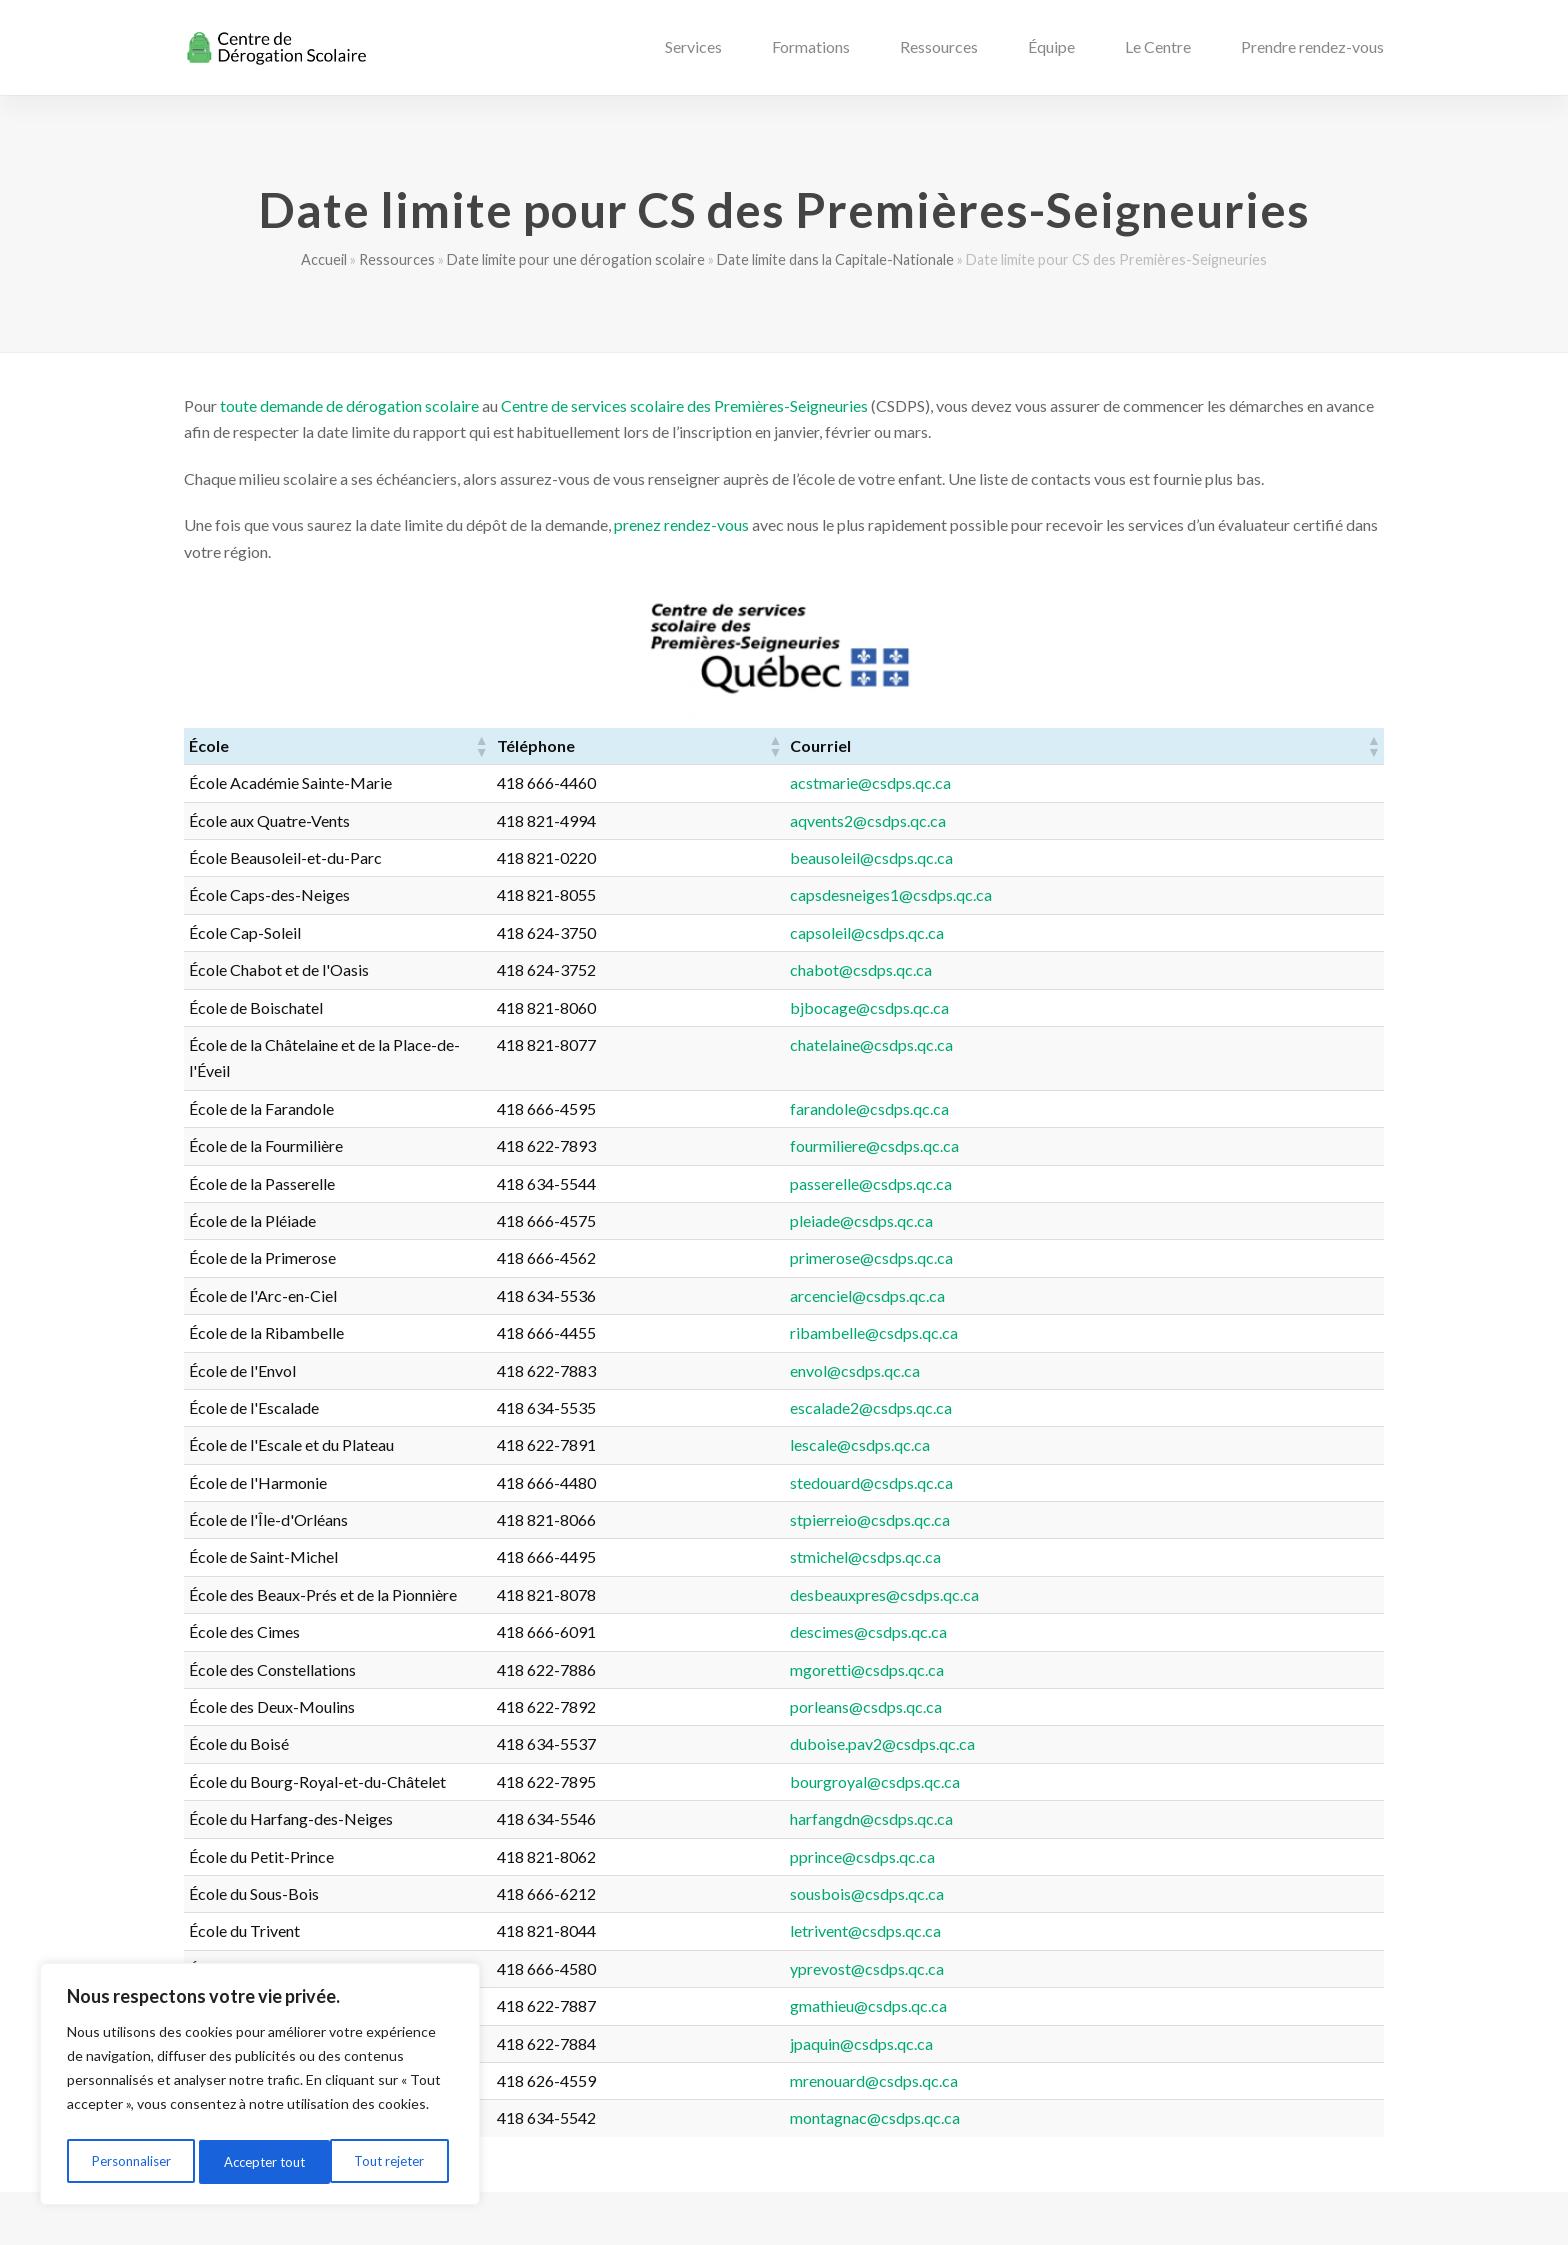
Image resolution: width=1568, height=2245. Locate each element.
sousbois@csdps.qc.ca (1070, 1867)
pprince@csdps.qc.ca (1065, 1829)
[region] (260, 2088)
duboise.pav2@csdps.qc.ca (1085, 1717)
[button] (774, 746)
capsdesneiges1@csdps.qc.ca (1094, 894)
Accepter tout (389, 2161)
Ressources (397, 259)
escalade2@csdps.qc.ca (1074, 1381)
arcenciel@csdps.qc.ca (1070, 1268)
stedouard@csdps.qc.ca (1074, 1455)
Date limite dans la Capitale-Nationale (835, 259)
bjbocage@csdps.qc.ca (1072, 1007)
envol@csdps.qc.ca (1058, 1343)
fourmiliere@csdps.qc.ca (1077, 1119)
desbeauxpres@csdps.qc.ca (1087, 1567)
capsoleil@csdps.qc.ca (1070, 932)
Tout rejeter (258, 2161)
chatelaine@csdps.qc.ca (1074, 1044)
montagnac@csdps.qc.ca (1078, 2091)
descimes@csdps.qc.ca (1071, 1605)
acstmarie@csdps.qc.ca (1073, 782)
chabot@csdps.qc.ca (1064, 969)
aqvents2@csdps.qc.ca (1071, 820)
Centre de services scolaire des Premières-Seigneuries (684, 405)
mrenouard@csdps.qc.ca (1077, 2054)
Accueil (324, 259)
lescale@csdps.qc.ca (1063, 1418)
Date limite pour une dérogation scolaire (576, 259)
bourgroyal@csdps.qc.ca (1078, 1754)
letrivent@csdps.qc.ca (1068, 1904)
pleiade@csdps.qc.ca (1064, 1194)
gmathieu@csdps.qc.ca (1071, 1979)
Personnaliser (130, 2161)
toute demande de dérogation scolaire (349, 405)
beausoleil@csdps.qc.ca (1074, 857)
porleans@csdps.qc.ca (1069, 1680)
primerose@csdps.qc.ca (1074, 1231)
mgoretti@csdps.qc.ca (1070, 1642)
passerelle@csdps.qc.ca (1074, 1156)
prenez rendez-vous (681, 524)
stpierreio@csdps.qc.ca (1073, 1493)
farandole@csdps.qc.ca (1072, 1081)
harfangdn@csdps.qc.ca (1074, 1792)
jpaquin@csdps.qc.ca (1064, 2016)
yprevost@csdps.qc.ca (1070, 1941)
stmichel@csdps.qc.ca (1068, 1530)
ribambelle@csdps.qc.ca (1077, 1306)
